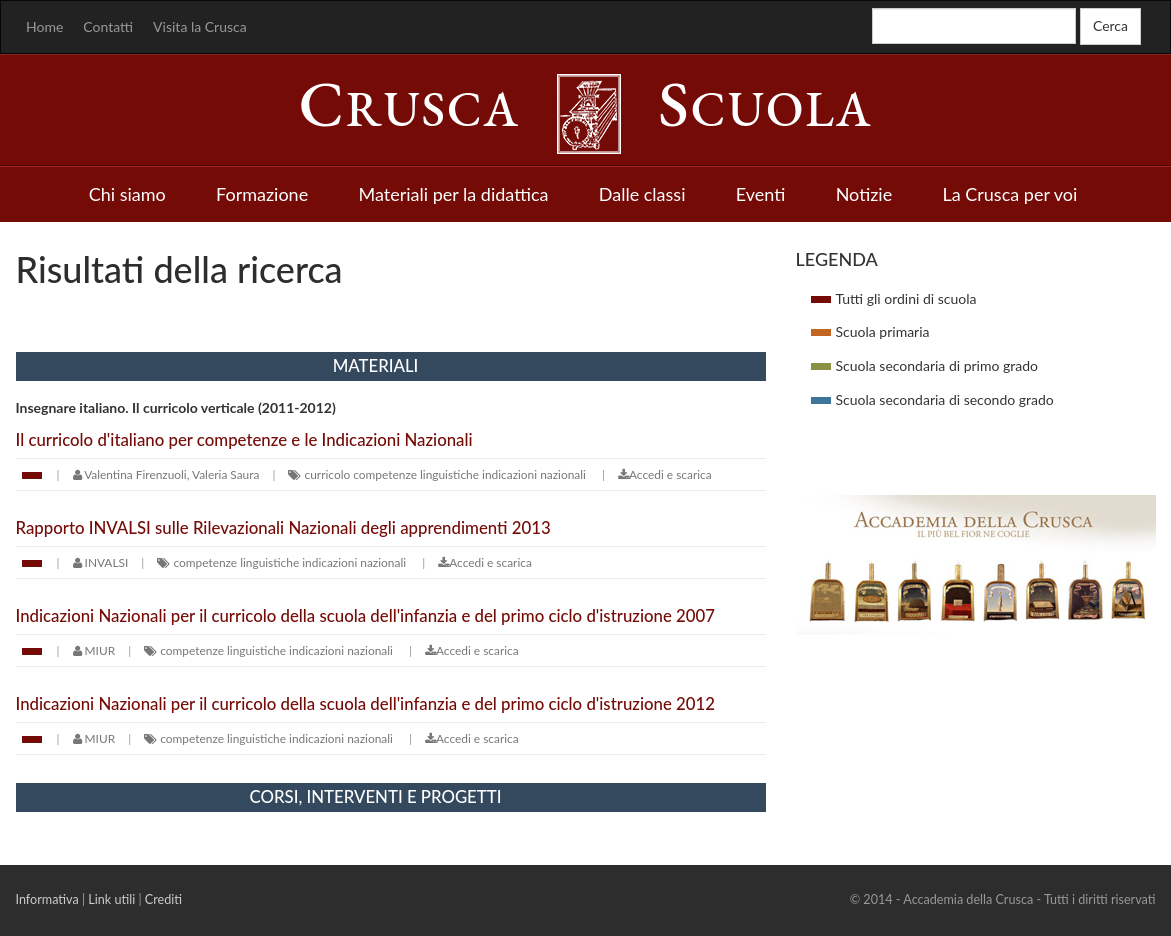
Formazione (262, 194)
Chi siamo (127, 194)
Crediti (163, 899)
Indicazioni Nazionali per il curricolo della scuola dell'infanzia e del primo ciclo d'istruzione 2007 (365, 615)
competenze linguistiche (416, 474)
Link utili (111, 899)
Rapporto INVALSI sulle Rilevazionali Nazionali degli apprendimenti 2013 (283, 527)
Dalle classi (642, 194)
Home (44, 26)
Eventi (761, 194)
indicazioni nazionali (534, 474)
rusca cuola (586, 109)
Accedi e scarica (665, 474)
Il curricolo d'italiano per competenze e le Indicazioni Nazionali (244, 439)
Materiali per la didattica (453, 194)
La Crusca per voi (1010, 194)
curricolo (328, 474)
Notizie (864, 194)
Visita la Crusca (200, 26)
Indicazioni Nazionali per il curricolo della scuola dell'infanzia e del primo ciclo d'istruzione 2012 (365, 703)
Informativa (47, 899)
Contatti (108, 26)
